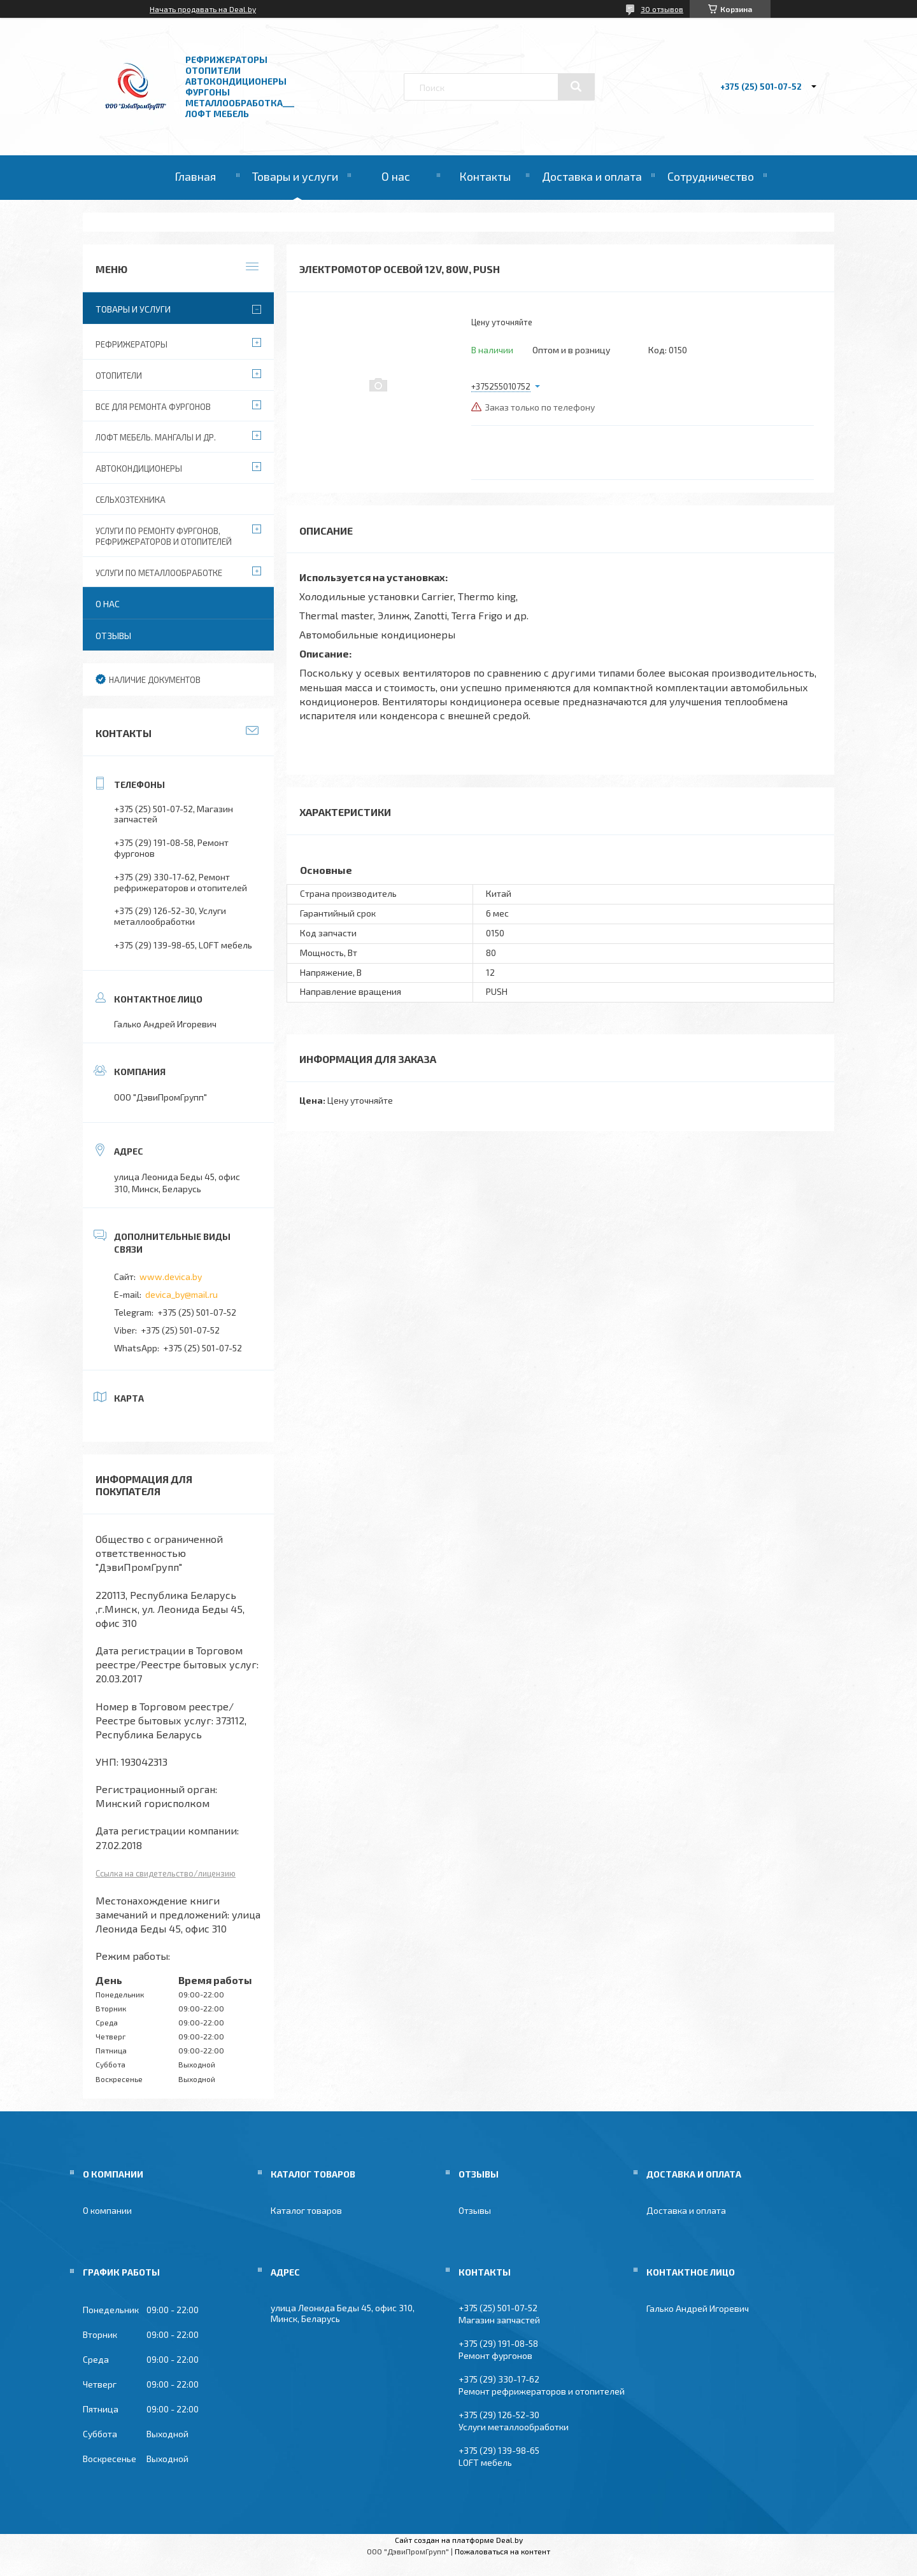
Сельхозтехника (131, 500)
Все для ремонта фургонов (153, 407)
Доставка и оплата (592, 176)
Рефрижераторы (131, 344)
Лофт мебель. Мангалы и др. (156, 437)
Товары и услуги (295, 176)
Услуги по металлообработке (159, 573)
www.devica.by (170, 1276)
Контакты (485, 176)
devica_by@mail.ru (181, 1294)
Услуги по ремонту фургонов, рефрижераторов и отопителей (164, 536)
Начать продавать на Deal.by (203, 8)
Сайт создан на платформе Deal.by (459, 2539)
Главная (195, 176)
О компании (107, 2210)
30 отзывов (662, 8)
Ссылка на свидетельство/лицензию (166, 1873)
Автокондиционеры (139, 468)
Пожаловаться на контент (502, 2551)
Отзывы (113, 635)
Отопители (119, 375)
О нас (395, 176)
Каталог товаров (306, 2210)
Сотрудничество (710, 176)
